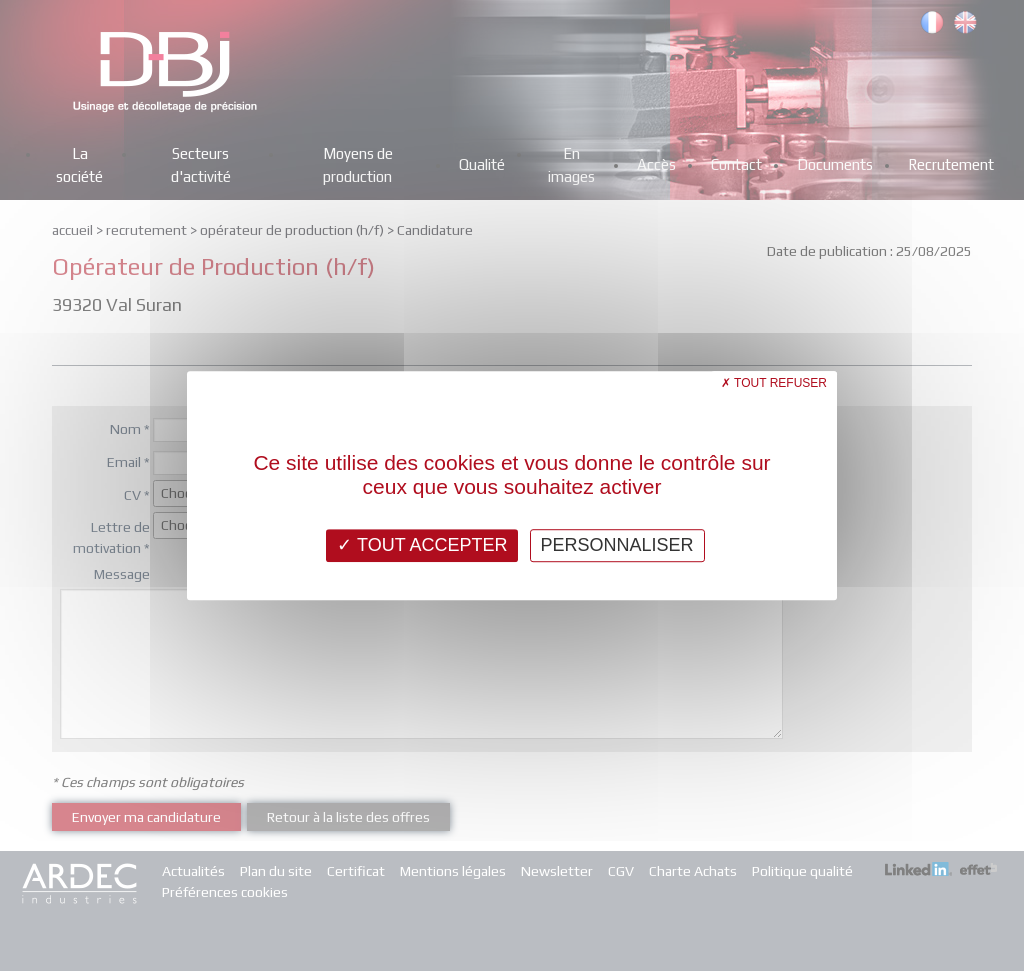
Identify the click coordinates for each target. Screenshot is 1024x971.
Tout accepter (422, 545)
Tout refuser (774, 383)
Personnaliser (617, 545)
